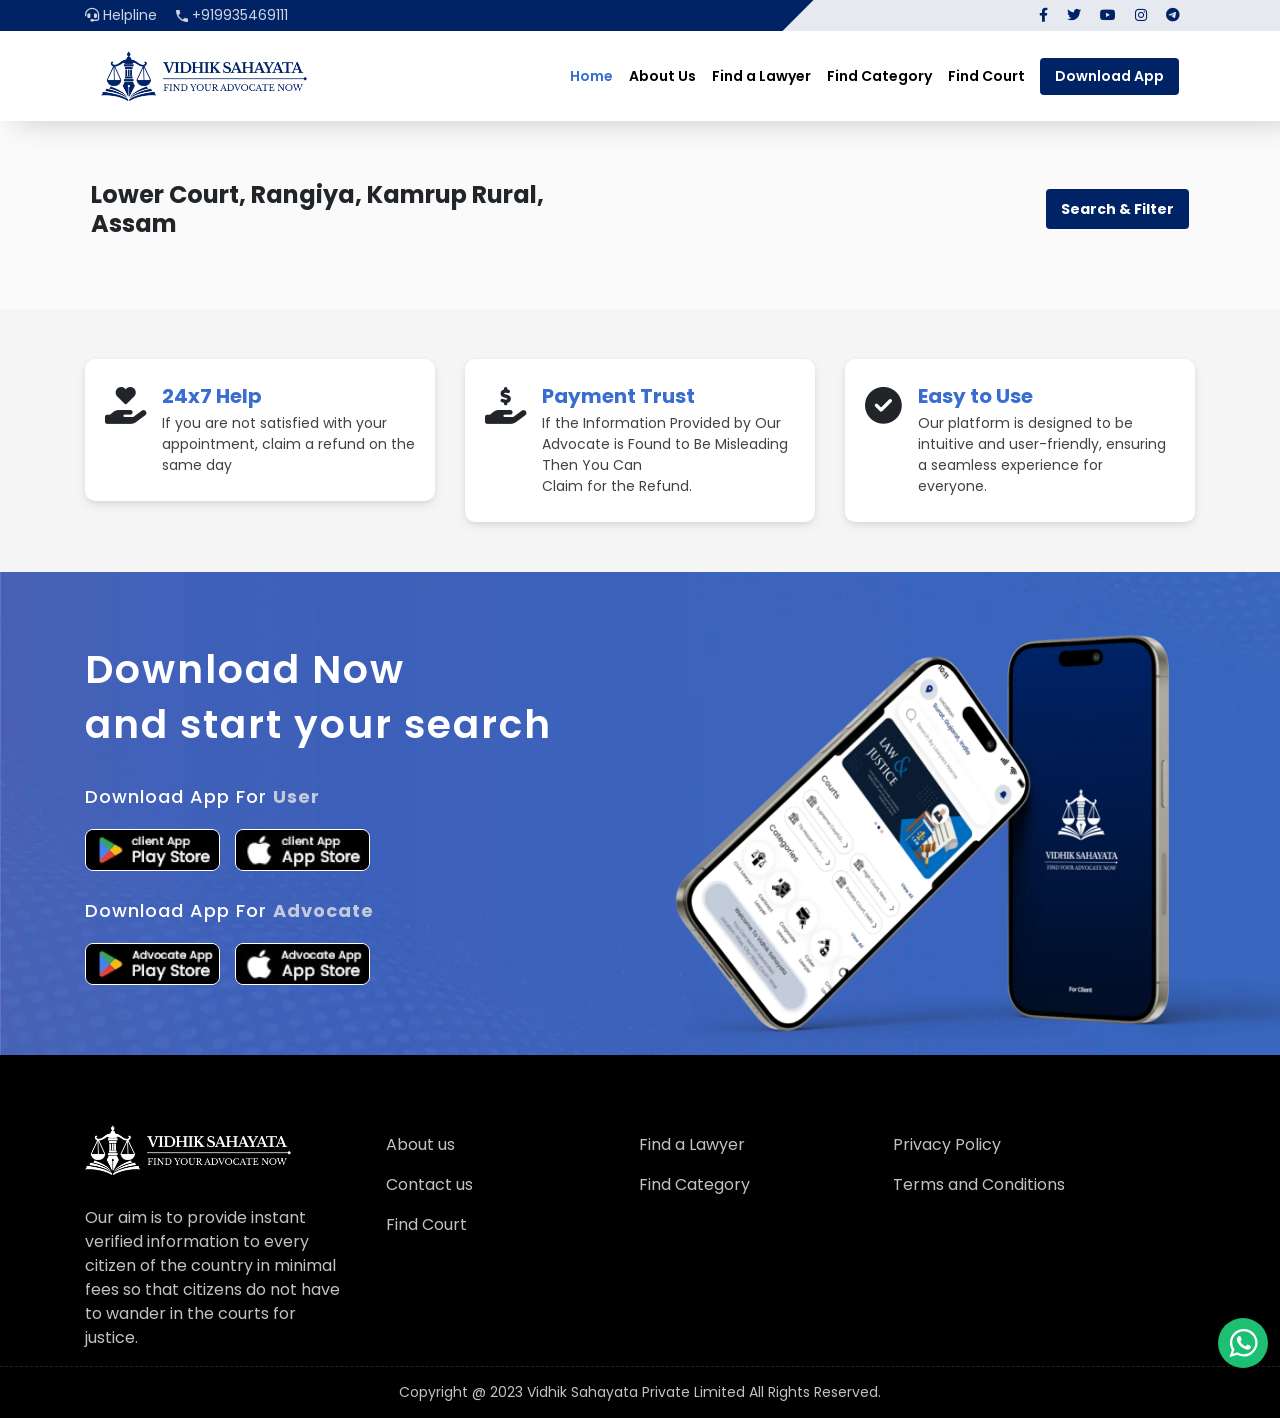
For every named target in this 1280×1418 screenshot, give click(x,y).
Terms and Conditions (979, 1184)
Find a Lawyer (761, 76)
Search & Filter (1117, 209)
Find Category (879, 76)
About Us (662, 76)
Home (591, 76)
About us (420, 1144)
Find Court (986, 76)
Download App (1109, 76)
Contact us (429, 1184)
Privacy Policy (947, 1144)
